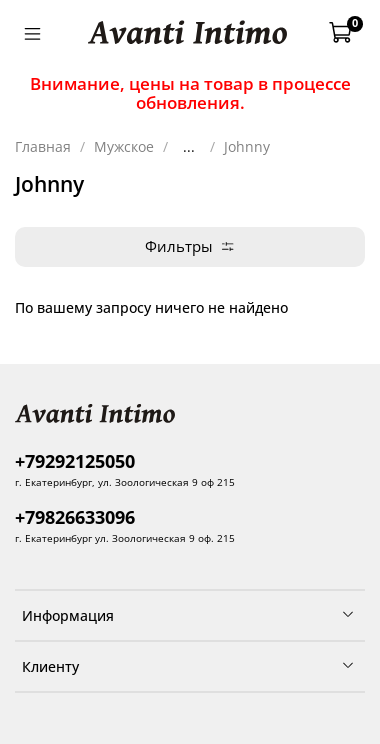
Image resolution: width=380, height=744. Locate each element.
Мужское (124, 146)
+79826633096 (75, 517)
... (189, 147)
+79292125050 (75, 461)
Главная (43, 146)
